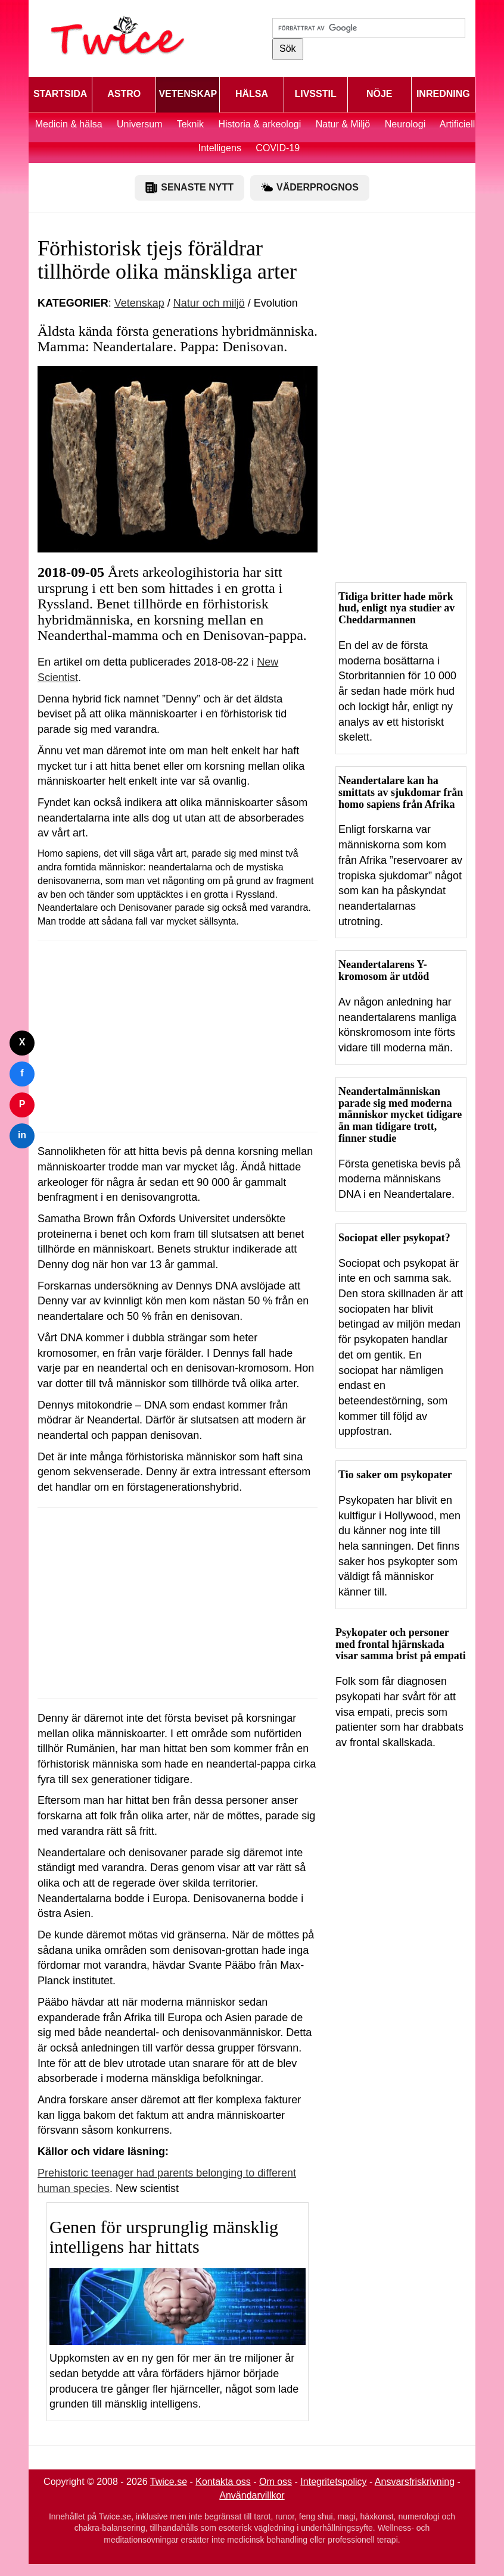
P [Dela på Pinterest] (22, 1104)
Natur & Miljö (343, 124)
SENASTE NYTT (189, 187)
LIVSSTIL (315, 94)
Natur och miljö (209, 303)
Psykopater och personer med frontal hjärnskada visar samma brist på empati (400, 1644)
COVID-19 (278, 148)
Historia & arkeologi (261, 124)
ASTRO (124, 94)
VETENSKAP (187, 94)
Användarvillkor (251, 2495)
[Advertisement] (177, 1036)
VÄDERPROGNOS (310, 187)
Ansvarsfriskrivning (415, 2482)
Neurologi (405, 124)
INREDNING (443, 94)
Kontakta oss (223, 2482)
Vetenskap (139, 303)
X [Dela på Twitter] (22, 1042)
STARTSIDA (60, 94)
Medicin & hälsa (70, 124)
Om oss (275, 2482)
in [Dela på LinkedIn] (22, 1135)
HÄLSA (251, 94)
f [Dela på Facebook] (21, 1073)
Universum (139, 124)
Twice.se (168, 2482)
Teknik (190, 124)
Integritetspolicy (333, 2482)
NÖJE (379, 94)
